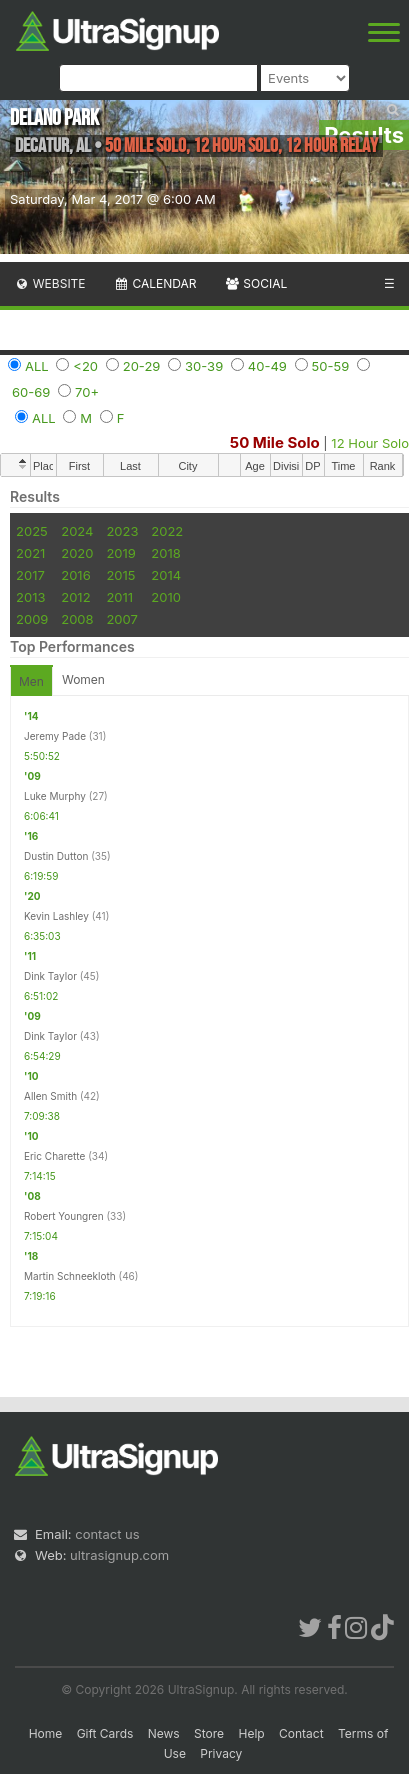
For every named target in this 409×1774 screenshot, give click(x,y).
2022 (167, 531)
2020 (77, 553)
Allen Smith (50, 1096)
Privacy (221, 1753)
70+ (87, 392)
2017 (30, 575)
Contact (301, 1733)
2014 (166, 575)
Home (46, 1733)
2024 (77, 531)
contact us (107, 1534)
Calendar (155, 283)
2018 (165, 553)
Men (31, 681)
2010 (166, 597)
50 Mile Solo (275, 442)
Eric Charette (54, 1156)
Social (255, 283)
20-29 (142, 366)
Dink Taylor (50, 976)
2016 (75, 575)
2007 (121, 619)
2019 (120, 553)
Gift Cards (105, 1733)
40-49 (267, 366)
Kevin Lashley (56, 916)
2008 (77, 619)
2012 (75, 597)
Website (50, 283)
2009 (32, 619)
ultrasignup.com (119, 1555)
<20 (85, 366)
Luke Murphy (55, 796)
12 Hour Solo (370, 443)
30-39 (204, 366)
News (164, 1733)
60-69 (31, 392)
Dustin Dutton (56, 856)
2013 (30, 597)
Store (209, 1733)
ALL (37, 366)
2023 (122, 531)
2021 (30, 553)
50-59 (331, 366)
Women (83, 679)
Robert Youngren (64, 1216)
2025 (32, 531)
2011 (119, 597)
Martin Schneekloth (70, 1276)
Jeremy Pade (55, 736)
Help (251, 1733)
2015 (120, 575)
